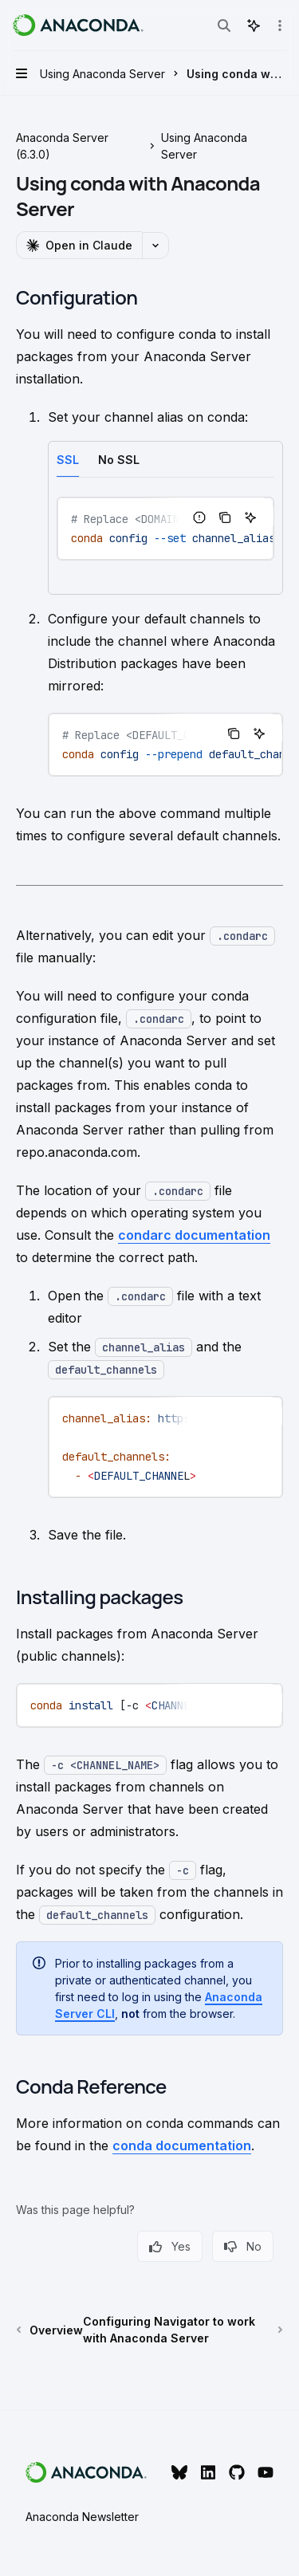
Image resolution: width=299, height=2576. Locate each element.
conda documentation (181, 2145)
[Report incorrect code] (199, 517)
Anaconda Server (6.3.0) (62, 146)
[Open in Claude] (79, 245)
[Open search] (224, 25)
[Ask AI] (250, 517)
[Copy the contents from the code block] (224, 517)
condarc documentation (194, 1235)
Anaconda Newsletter (82, 2516)
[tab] (68, 459)
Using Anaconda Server (204, 146)
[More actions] (278, 25)
